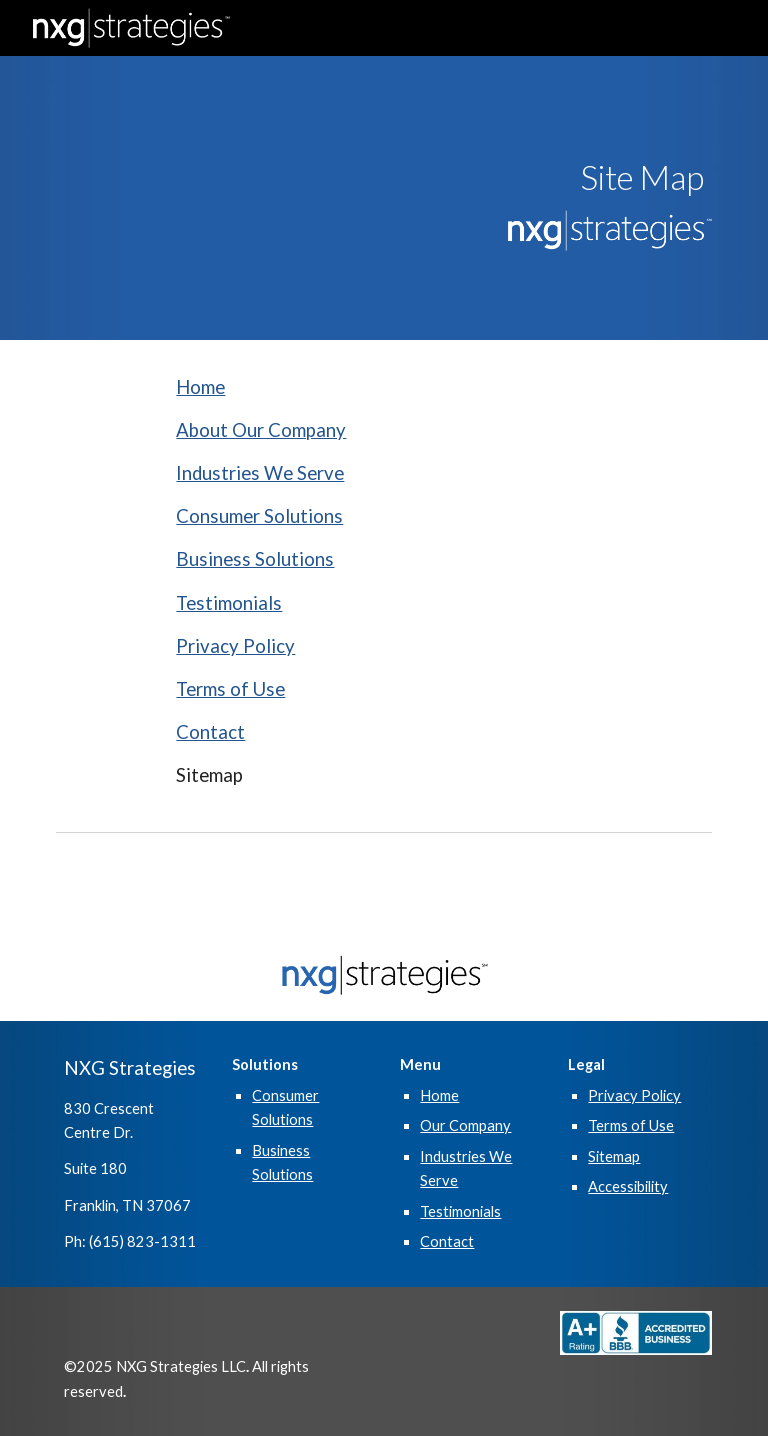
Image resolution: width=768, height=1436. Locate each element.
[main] (607, 177)
